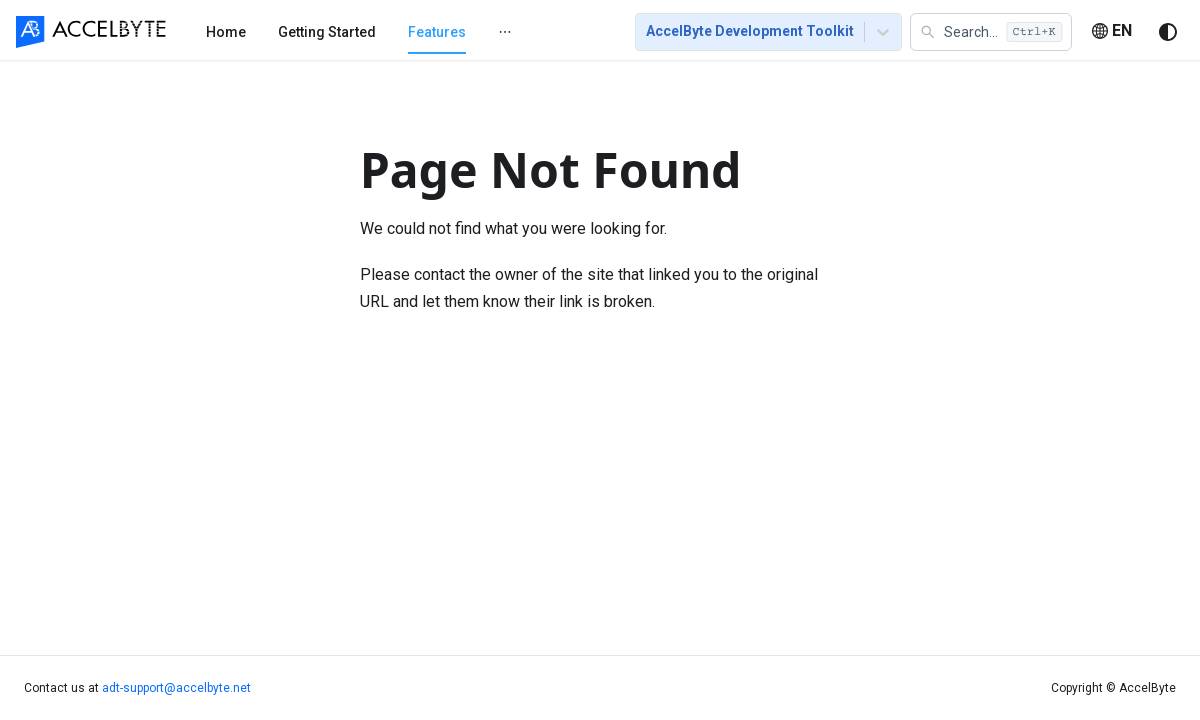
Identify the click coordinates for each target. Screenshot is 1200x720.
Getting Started (327, 32)
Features (437, 32)
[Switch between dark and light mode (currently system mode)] (1168, 32)
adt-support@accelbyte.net (176, 688)
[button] (991, 32)
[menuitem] (226, 31)
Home (226, 32)
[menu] (396, 31)
